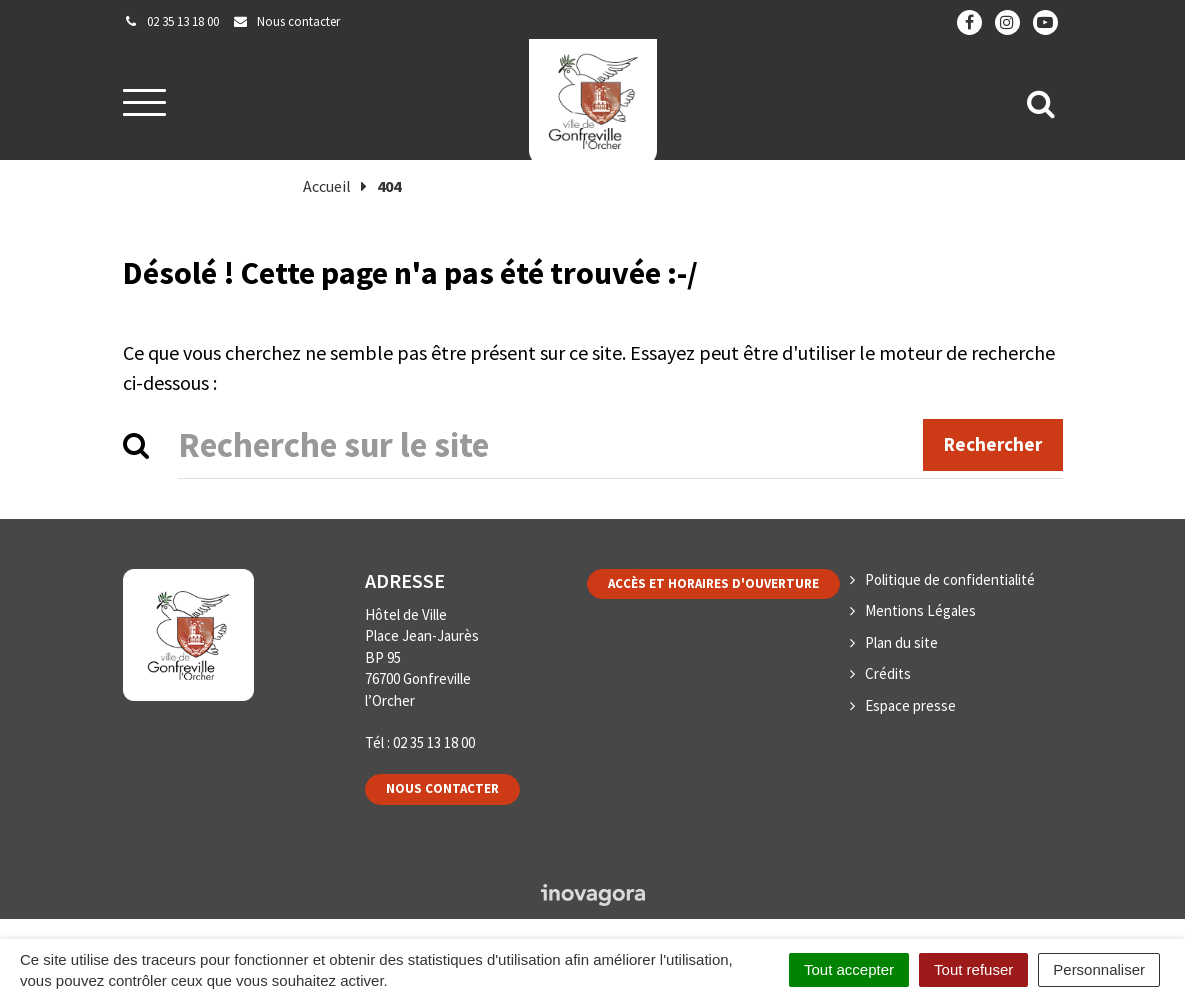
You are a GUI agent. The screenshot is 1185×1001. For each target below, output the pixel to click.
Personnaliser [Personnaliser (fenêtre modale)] (1099, 969)
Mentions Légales (920, 610)
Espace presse (910, 705)
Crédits (888, 673)
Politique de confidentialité (950, 579)
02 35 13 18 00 (434, 742)
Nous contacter (442, 788)
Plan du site (901, 642)
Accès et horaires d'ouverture (713, 583)
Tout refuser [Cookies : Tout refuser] (973, 969)
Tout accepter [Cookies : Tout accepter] (849, 969)
